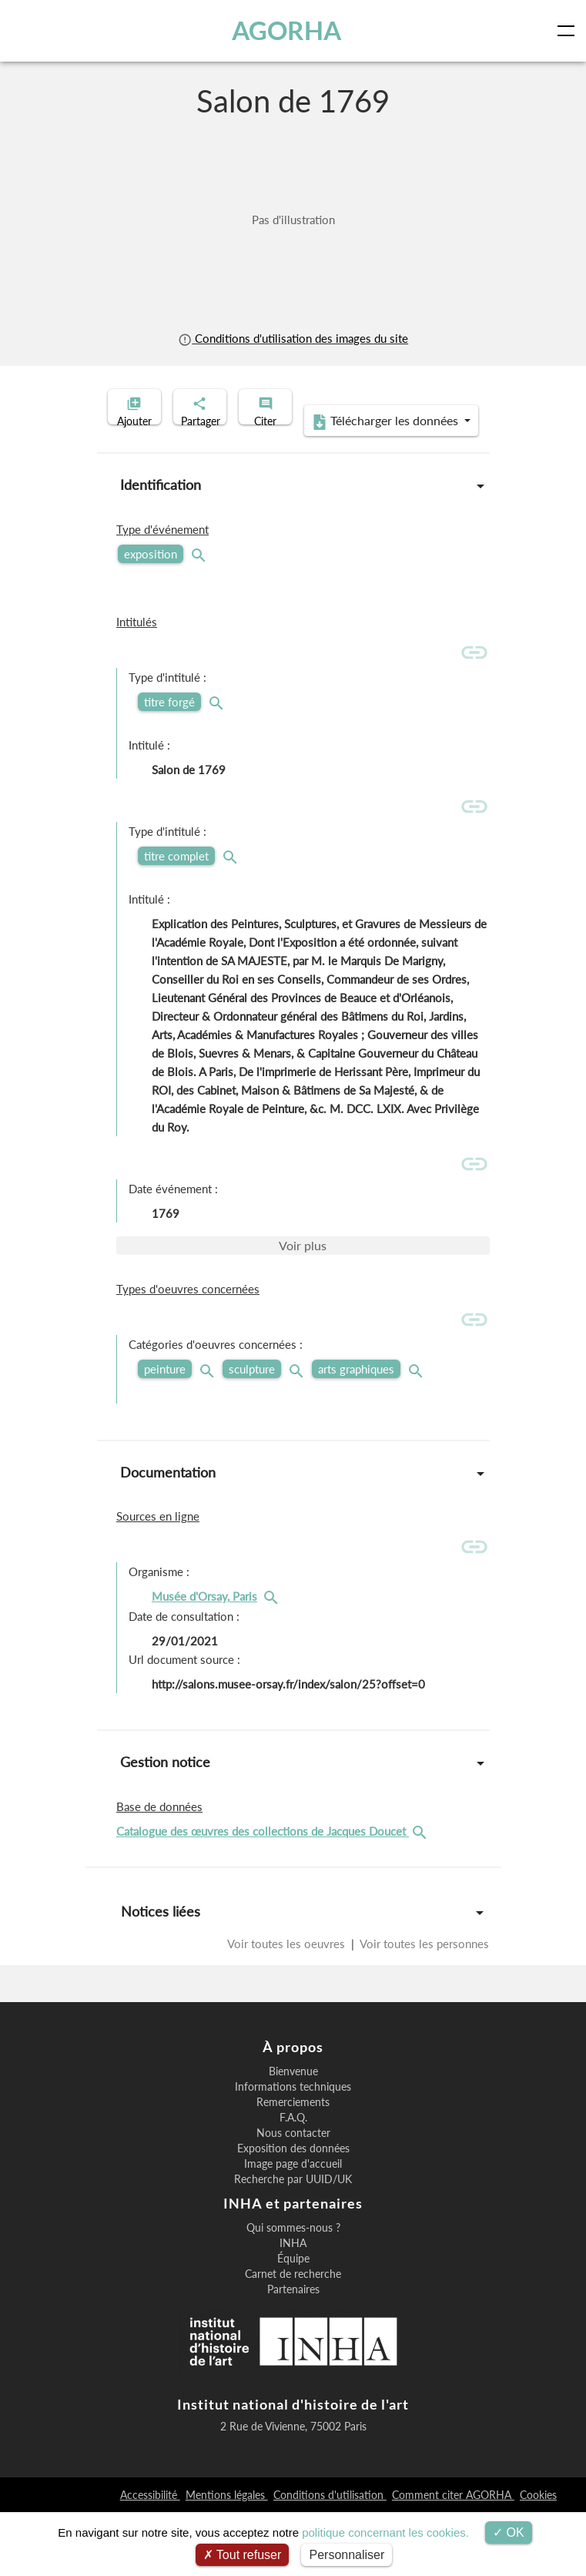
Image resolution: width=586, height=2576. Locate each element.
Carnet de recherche (293, 2338)
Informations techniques (293, 2151)
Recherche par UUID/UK (293, 2243)
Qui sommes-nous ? (293, 2292)
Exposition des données (293, 2212)
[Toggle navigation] (569, 31)
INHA (293, 2307)
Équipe (293, 2322)
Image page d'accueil (293, 2228)
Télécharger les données (288, 485)
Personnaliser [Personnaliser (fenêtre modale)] (346, 2554)
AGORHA (288, 30)
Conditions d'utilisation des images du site (293, 338)
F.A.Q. (293, 2181)
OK (508, 2532)
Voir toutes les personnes (423, 2007)
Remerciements (293, 2166)
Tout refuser (242, 2554)
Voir (302, 1309)
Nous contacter (293, 2197)
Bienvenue (293, 2135)
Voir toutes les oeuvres (287, 2007)
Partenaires (293, 2353)
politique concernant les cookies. (385, 2532)
